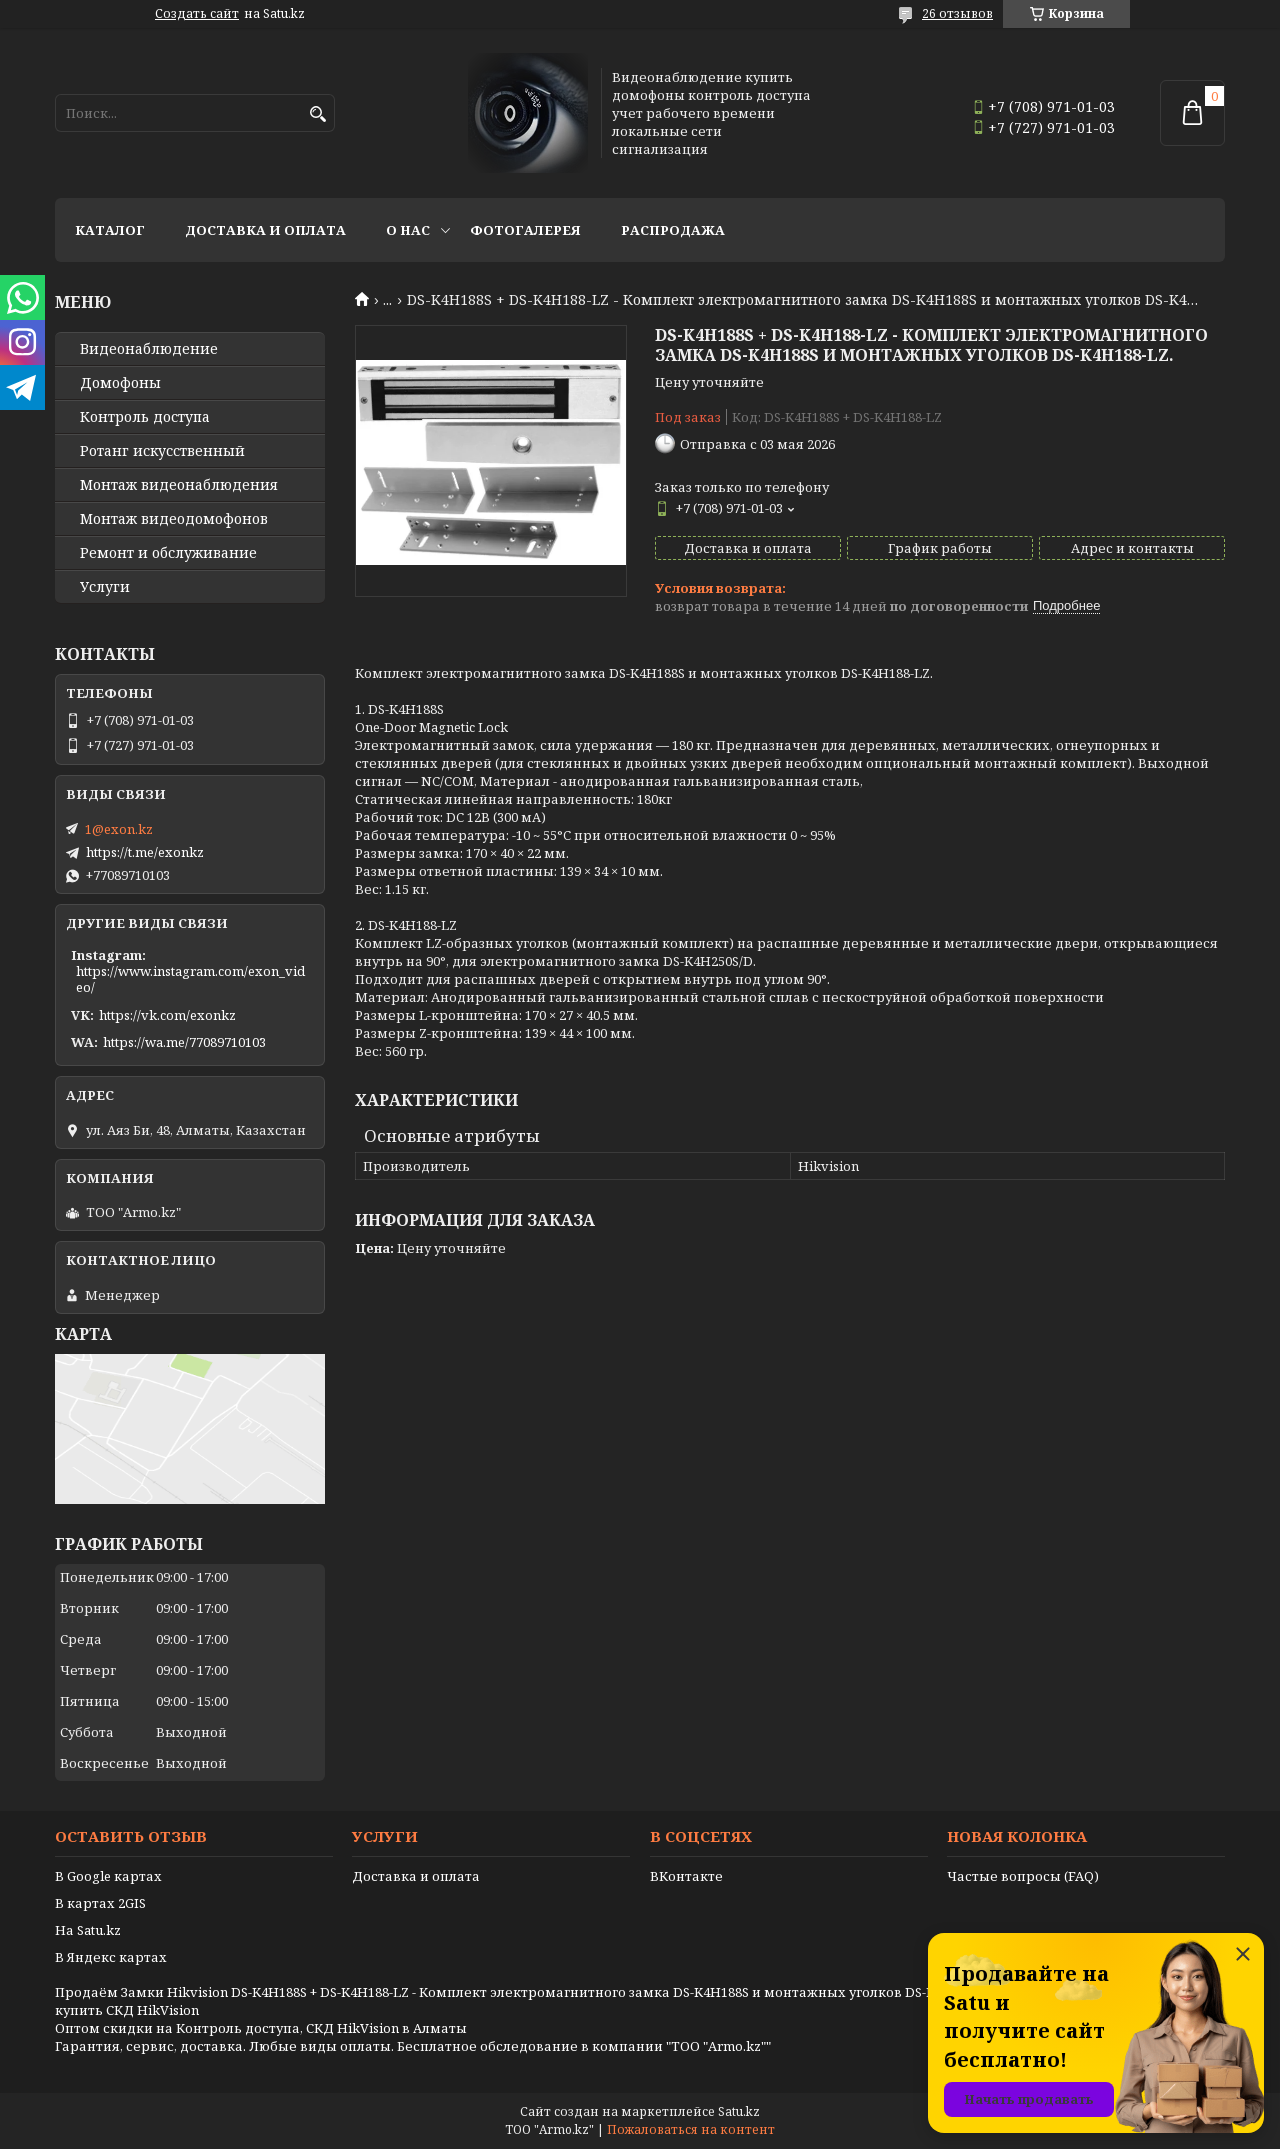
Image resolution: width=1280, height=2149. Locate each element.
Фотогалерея (525, 230)
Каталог (110, 230)
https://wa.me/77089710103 (184, 1042)
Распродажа (673, 230)
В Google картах (108, 1876)
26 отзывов (957, 13)
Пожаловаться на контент (691, 2129)
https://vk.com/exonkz (167, 1015)
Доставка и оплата (265, 230)
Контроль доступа (145, 417)
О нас (408, 230)
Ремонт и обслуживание (168, 553)
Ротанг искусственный (162, 451)
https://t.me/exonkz (145, 852)
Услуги (105, 587)
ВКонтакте (686, 1876)
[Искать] (317, 114)
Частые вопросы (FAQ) (1023, 1876)
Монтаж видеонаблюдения (179, 485)
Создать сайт (197, 14)
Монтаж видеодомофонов (174, 519)
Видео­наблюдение (149, 349)
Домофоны (120, 383)
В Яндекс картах (111, 1957)
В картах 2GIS (100, 1903)
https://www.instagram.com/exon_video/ (190, 979)
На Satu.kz (88, 1930)
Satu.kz (739, 2111)
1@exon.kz (119, 829)
